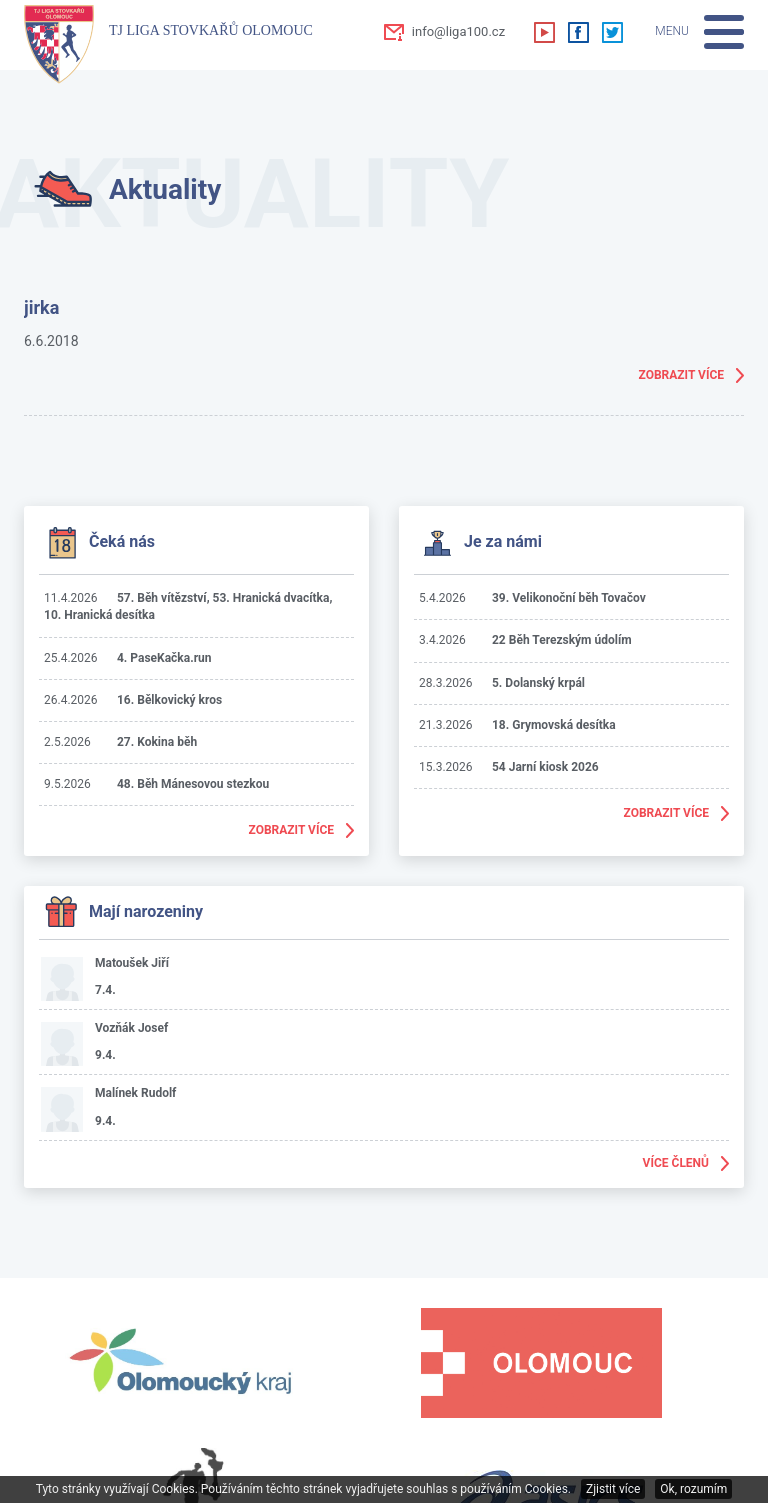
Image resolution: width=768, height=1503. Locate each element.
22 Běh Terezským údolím (562, 640)
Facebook (578, 32)
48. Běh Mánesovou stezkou (193, 784)
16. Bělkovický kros (169, 700)
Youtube (544, 32)
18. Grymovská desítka (554, 725)
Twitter (612, 32)
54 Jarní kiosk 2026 (545, 767)
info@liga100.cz (458, 31)
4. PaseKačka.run (164, 658)
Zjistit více (613, 1489)
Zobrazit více (682, 375)
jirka (41, 307)
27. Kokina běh (157, 742)
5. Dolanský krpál (538, 683)
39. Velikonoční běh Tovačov (569, 598)
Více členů (676, 1163)
